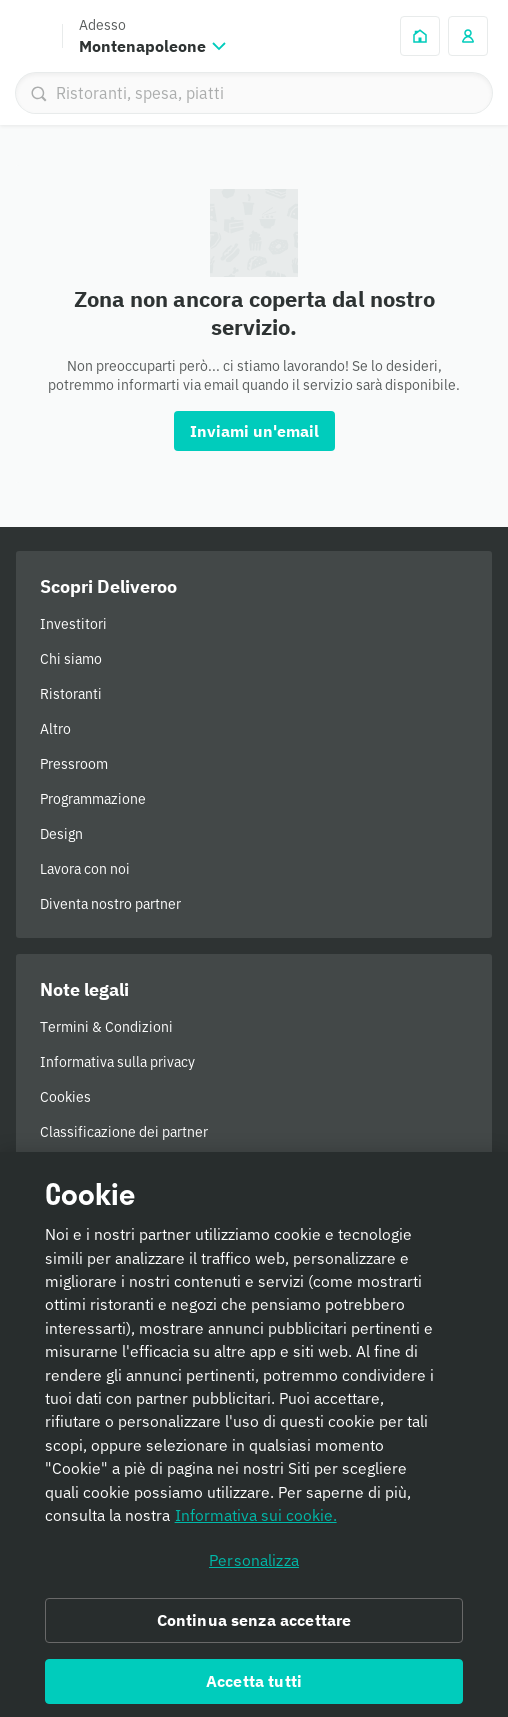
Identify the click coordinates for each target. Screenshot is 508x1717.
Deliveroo (31, 36)
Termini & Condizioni (106, 1027)
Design (61, 834)
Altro (55, 729)
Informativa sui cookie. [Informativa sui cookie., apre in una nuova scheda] (256, 1527)
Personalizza (254, 1572)
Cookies (65, 1097)
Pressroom (74, 764)
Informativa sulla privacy (117, 1062)
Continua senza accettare (254, 1632)
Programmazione (93, 799)
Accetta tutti (254, 1692)
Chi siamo (71, 659)
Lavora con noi (85, 869)
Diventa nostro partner (110, 904)
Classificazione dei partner (124, 1132)
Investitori (73, 624)
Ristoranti (71, 694)
